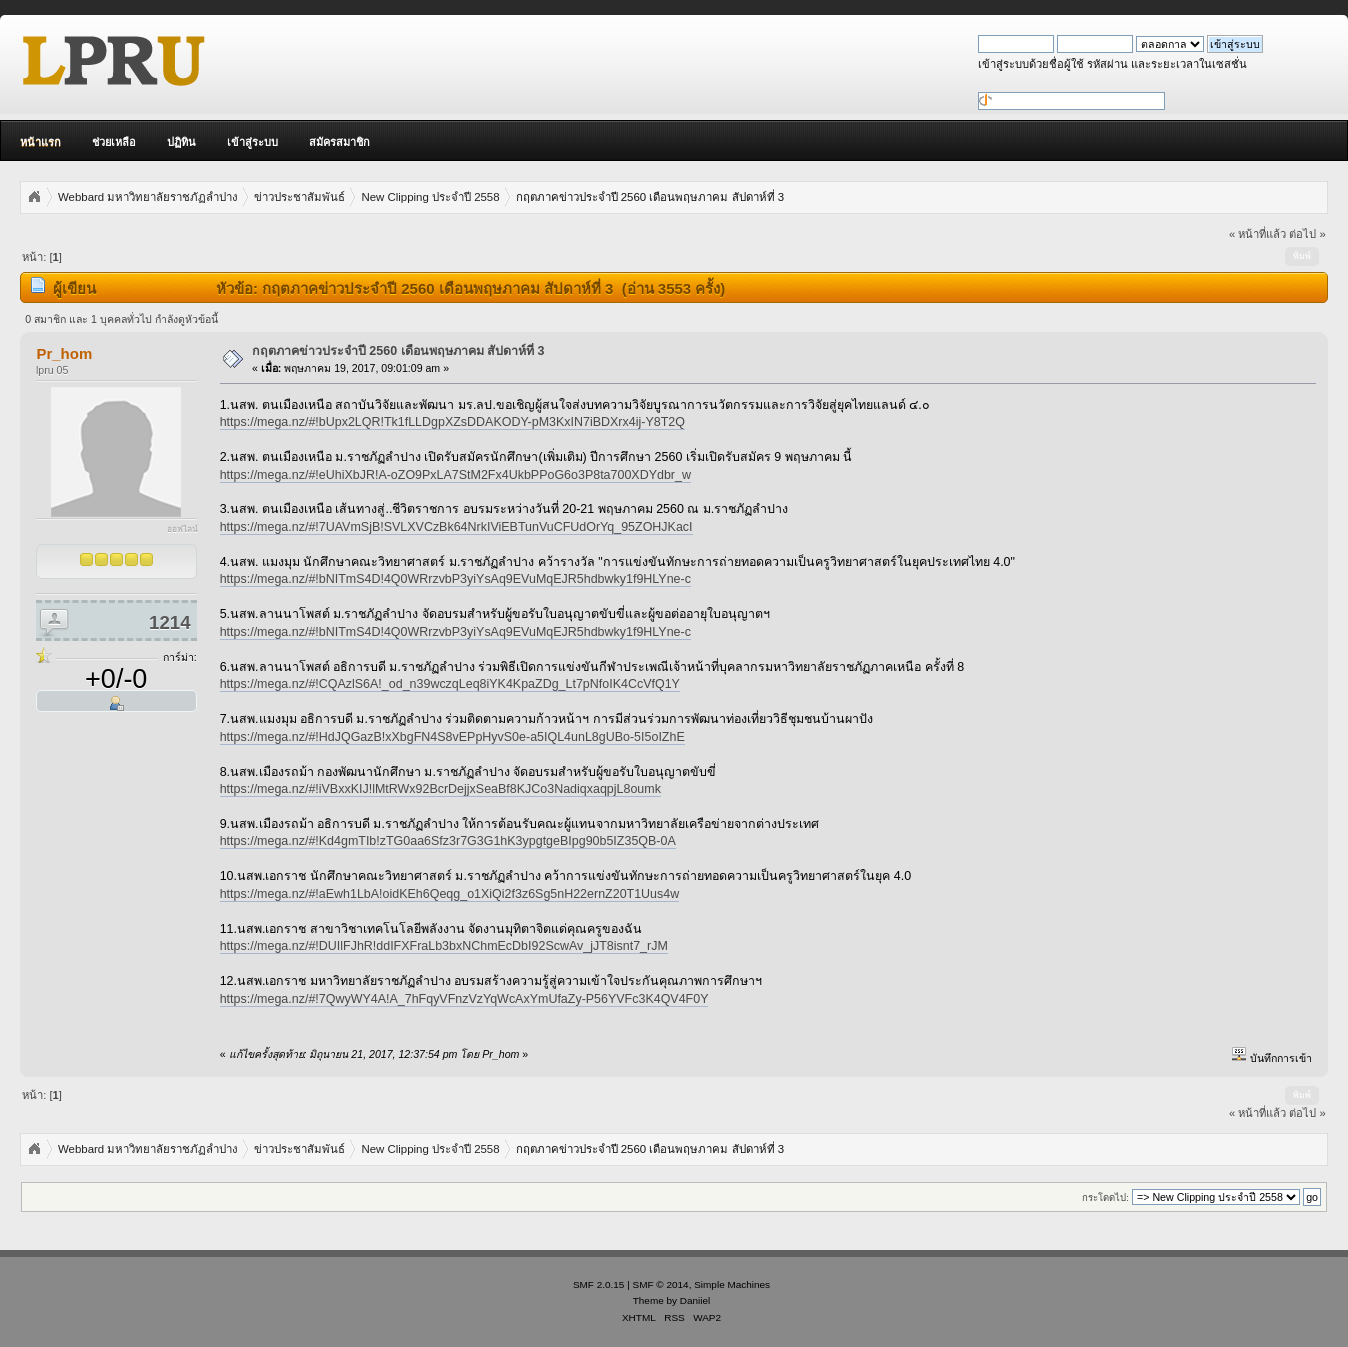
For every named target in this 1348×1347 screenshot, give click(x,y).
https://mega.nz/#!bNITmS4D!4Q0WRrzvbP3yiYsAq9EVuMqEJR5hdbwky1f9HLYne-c (455, 579)
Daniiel (695, 1300)
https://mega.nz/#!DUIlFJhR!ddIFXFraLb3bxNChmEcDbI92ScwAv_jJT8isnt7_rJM (444, 946)
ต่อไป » (1307, 234)
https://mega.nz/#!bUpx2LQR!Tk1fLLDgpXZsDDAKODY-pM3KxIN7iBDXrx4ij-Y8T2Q (452, 422)
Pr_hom (64, 353)
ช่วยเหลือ (114, 142)
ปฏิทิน (181, 142)
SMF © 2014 (661, 1284)
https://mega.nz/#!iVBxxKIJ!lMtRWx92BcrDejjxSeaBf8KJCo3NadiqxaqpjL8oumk (440, 789)
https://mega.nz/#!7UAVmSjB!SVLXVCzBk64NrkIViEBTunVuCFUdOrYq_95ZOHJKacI (456, 527)
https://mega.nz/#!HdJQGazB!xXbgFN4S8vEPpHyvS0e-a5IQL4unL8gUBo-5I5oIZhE (452, 737)
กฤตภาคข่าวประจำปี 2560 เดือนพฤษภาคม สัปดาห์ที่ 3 (398, 351)
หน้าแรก (40, 142)
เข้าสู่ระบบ (252, 142)
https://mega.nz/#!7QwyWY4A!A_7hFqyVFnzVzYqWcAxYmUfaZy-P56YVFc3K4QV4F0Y (464, 999)
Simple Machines (732, 1284)
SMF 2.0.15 (599, 1284)
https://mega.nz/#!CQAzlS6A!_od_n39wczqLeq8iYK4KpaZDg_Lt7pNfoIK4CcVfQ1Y (450, 684)
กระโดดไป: (1105, 1197)
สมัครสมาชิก (339, 142)
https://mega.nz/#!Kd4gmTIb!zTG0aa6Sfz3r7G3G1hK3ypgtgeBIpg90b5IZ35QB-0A (448, 841)
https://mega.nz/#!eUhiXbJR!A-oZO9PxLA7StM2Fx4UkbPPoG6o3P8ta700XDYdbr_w (455, 475)
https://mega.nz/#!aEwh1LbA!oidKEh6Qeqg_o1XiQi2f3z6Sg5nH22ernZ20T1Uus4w (450, 894)
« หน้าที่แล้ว (1257, 234)
